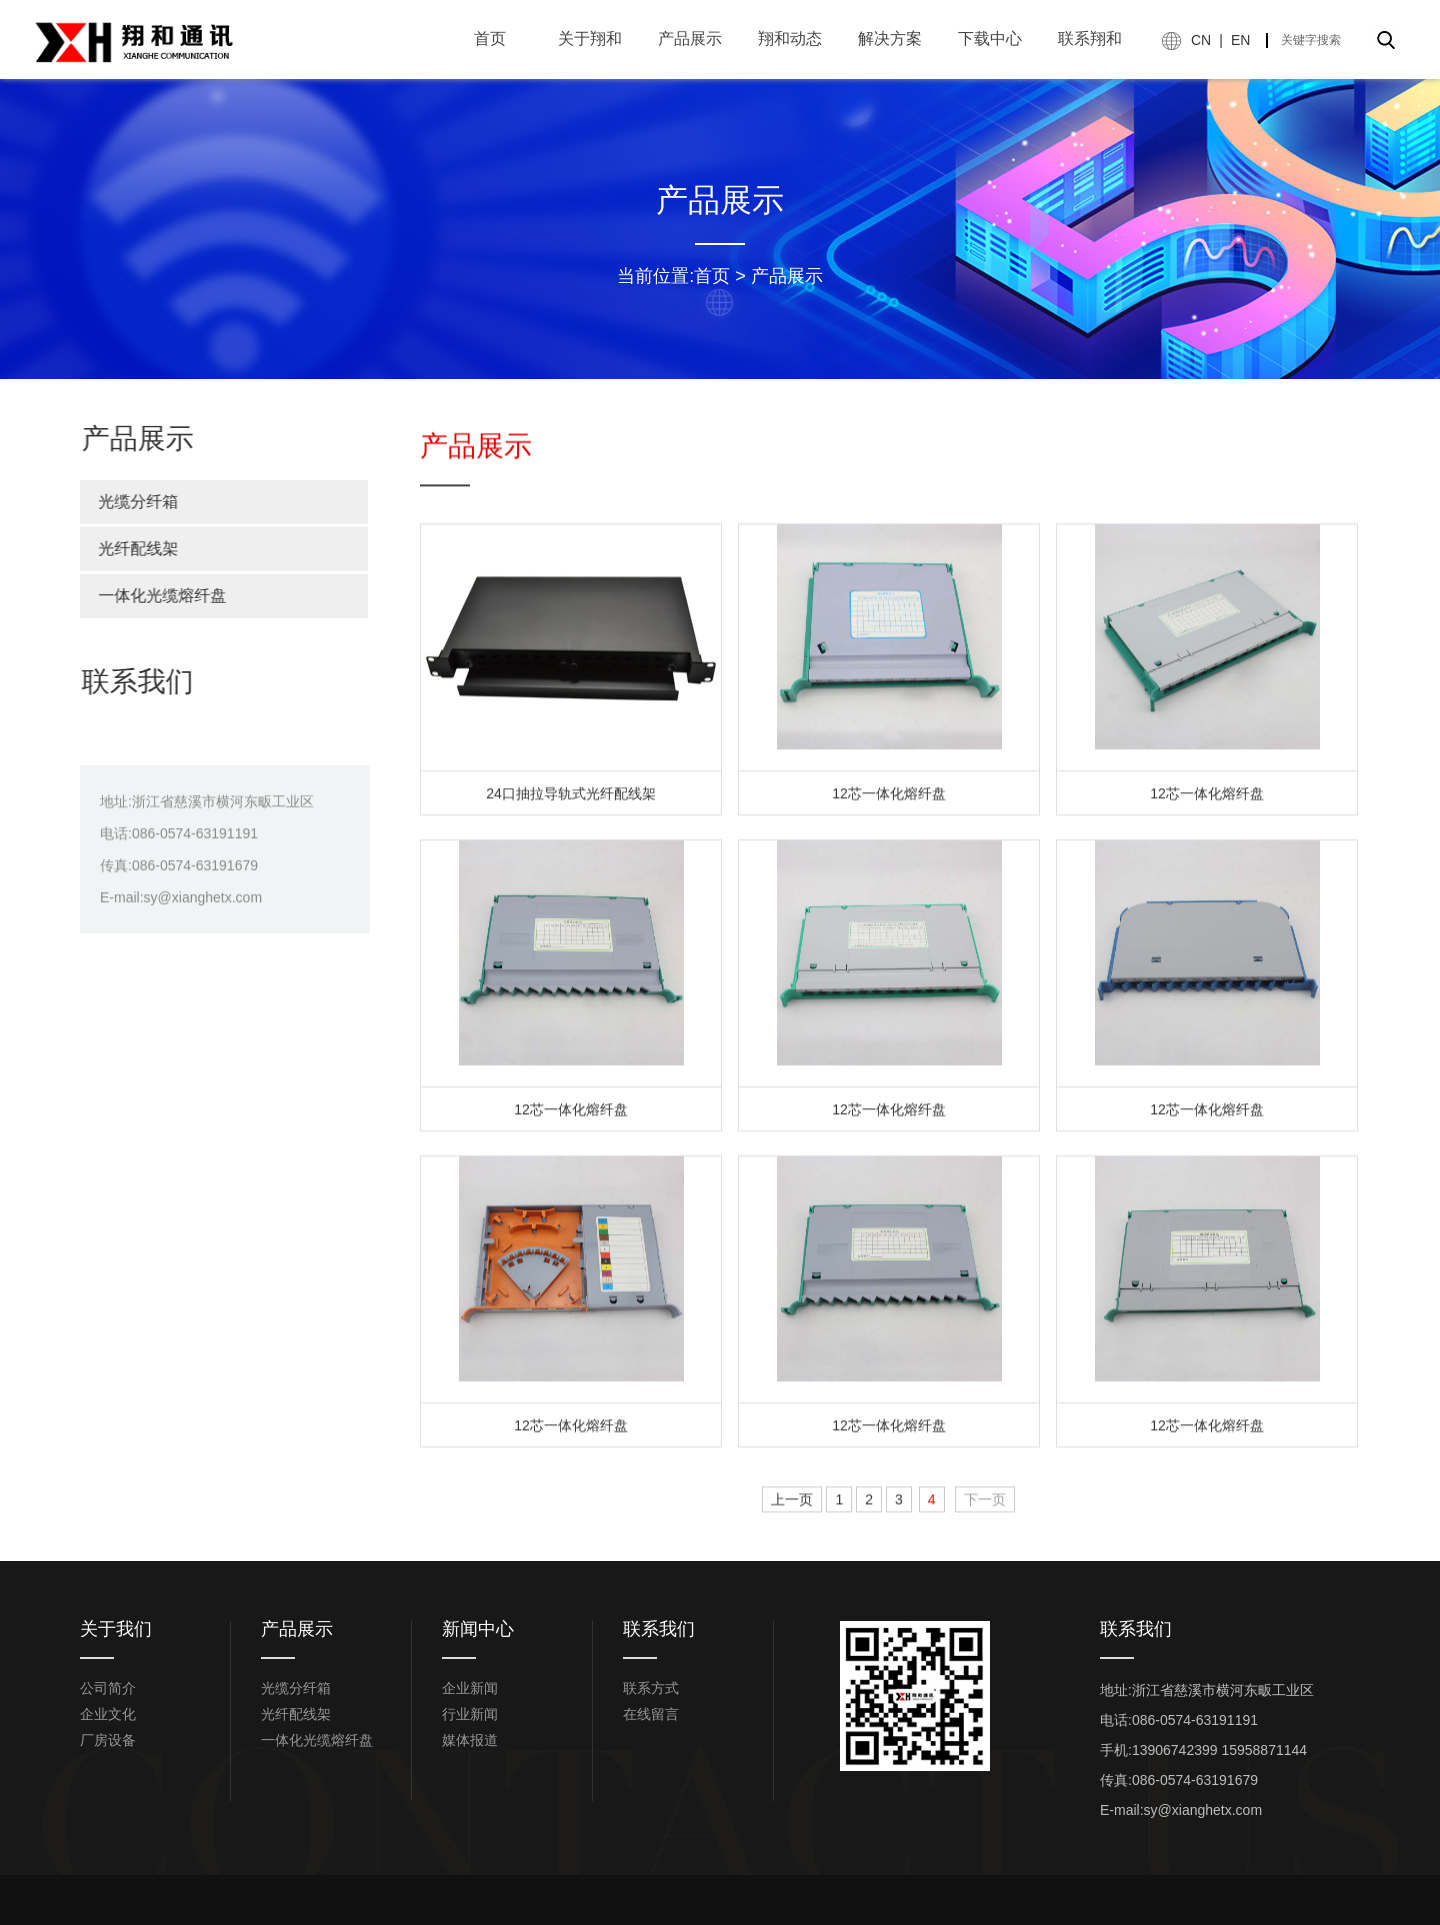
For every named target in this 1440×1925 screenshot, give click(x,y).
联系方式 (651, 1688)
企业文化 (108, 1714)
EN (1240, 40)
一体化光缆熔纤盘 (153, 595)
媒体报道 (470, 1740)
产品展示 (787, 276)
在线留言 (651, 1714)
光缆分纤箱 (129, 501)
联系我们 (659, 1629)
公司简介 (108, 1688)
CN (1201, 40)
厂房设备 (108, 1740)
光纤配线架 (129, 548)
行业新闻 (470, 1714)
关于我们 (116, 1629)
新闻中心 (478, 1629)
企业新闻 (470, 1688)
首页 (712, 276)
